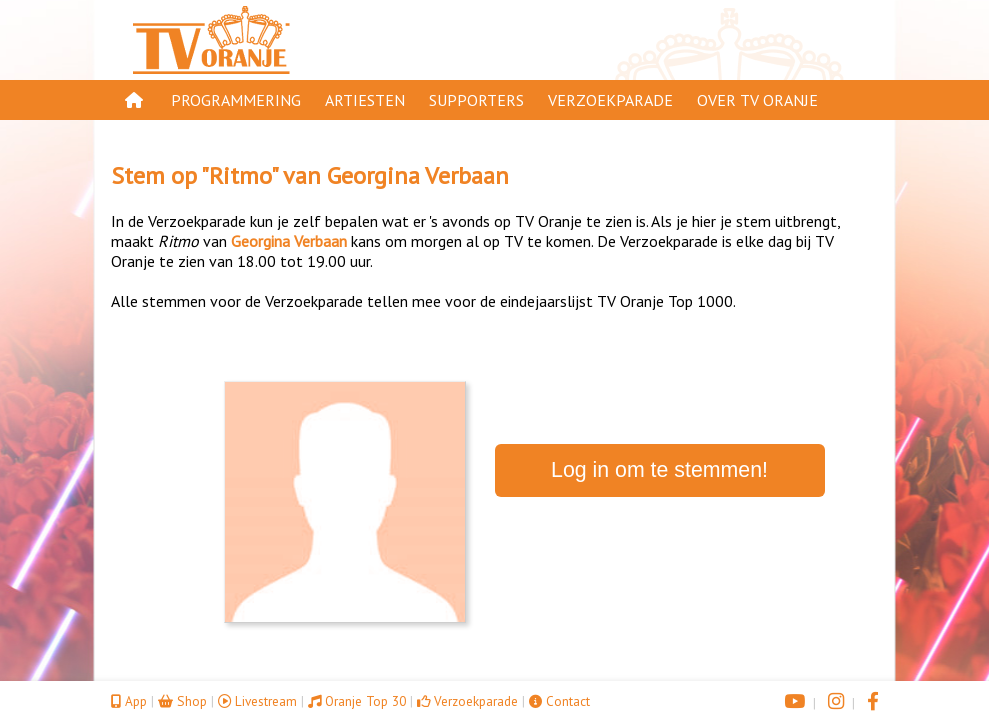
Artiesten (365, 100)
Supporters (476, 100)
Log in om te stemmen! (659, 470)
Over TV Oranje (757, 100)
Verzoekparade (610, 100)
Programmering (236, 100)
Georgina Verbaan (418, 175)
